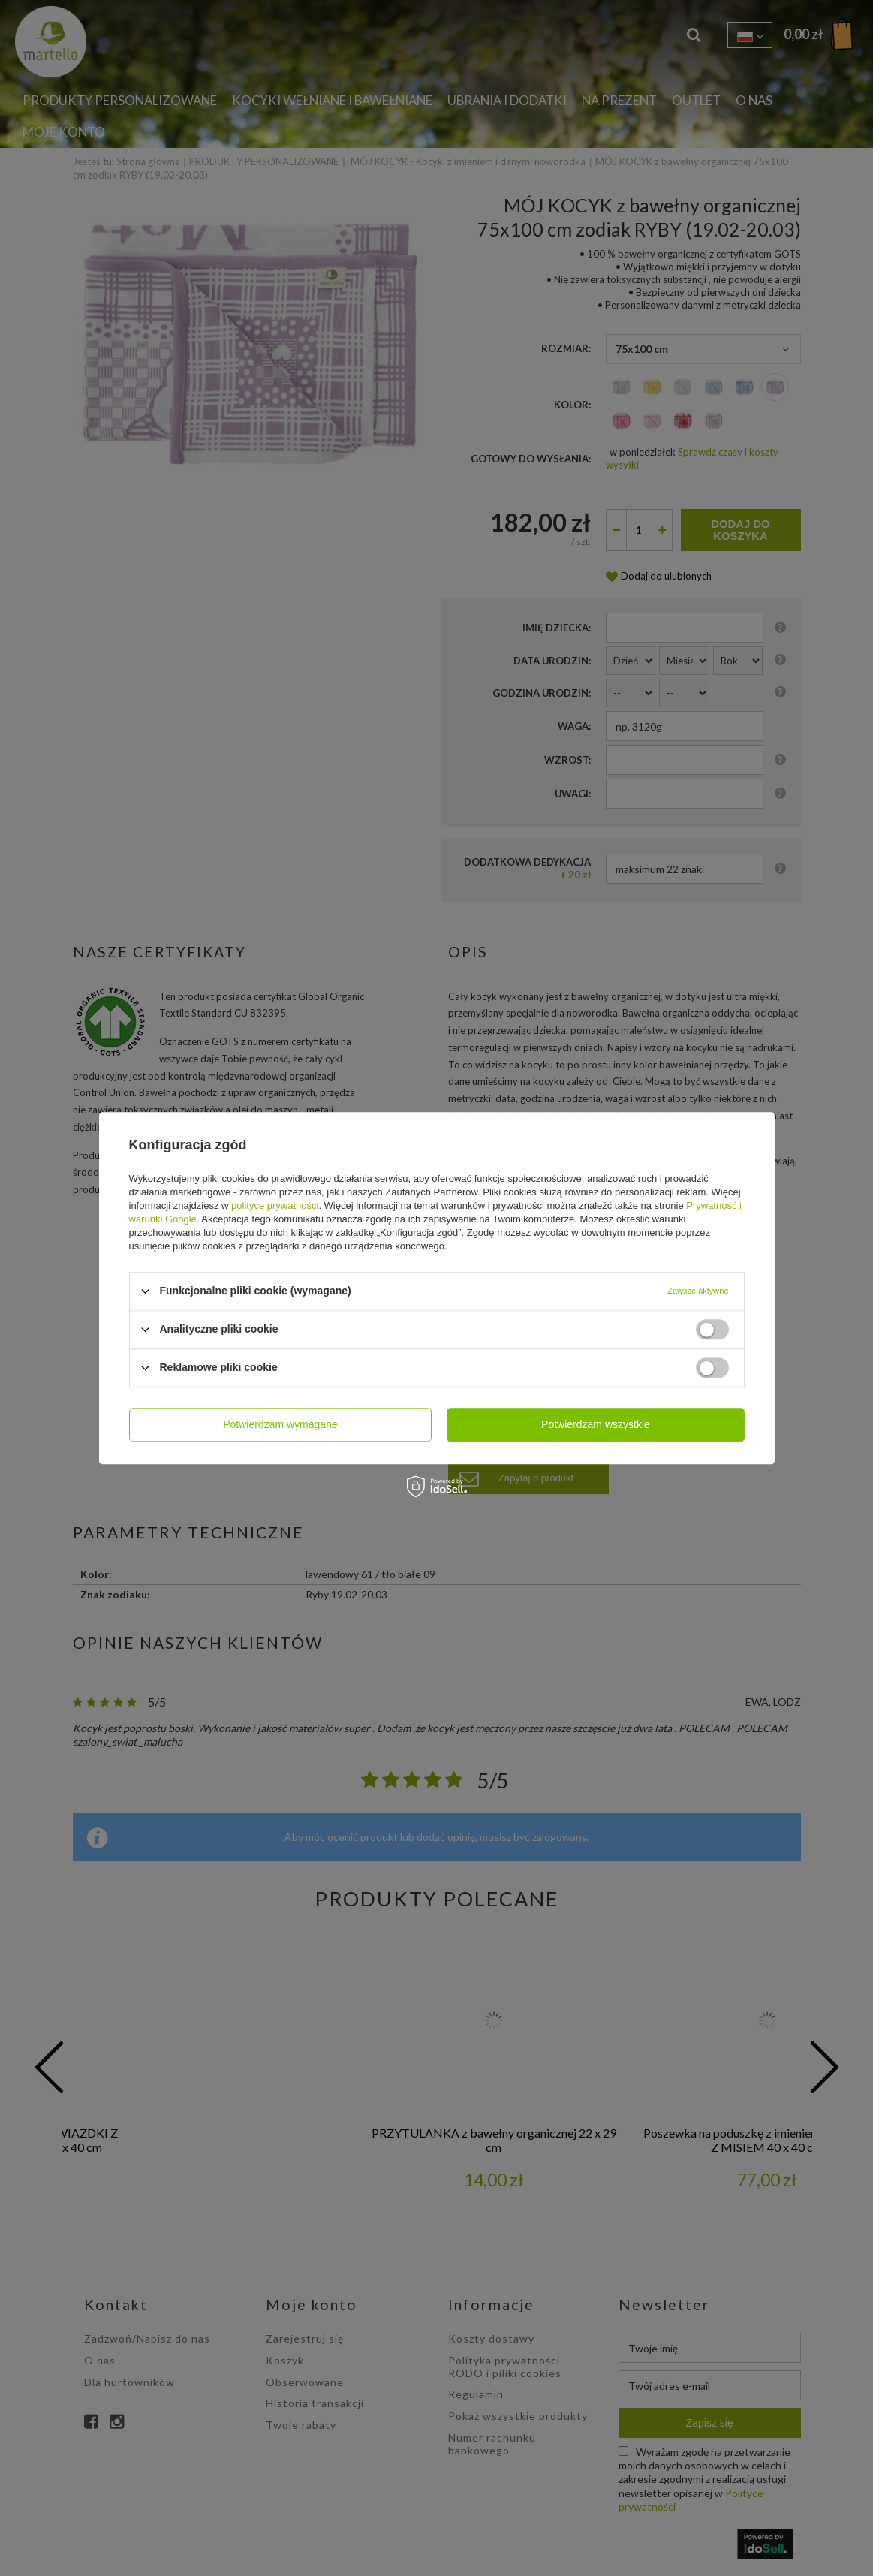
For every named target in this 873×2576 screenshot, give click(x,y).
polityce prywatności (274, 1205)
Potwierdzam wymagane (280, 1424)
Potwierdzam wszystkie (595, 1424)
